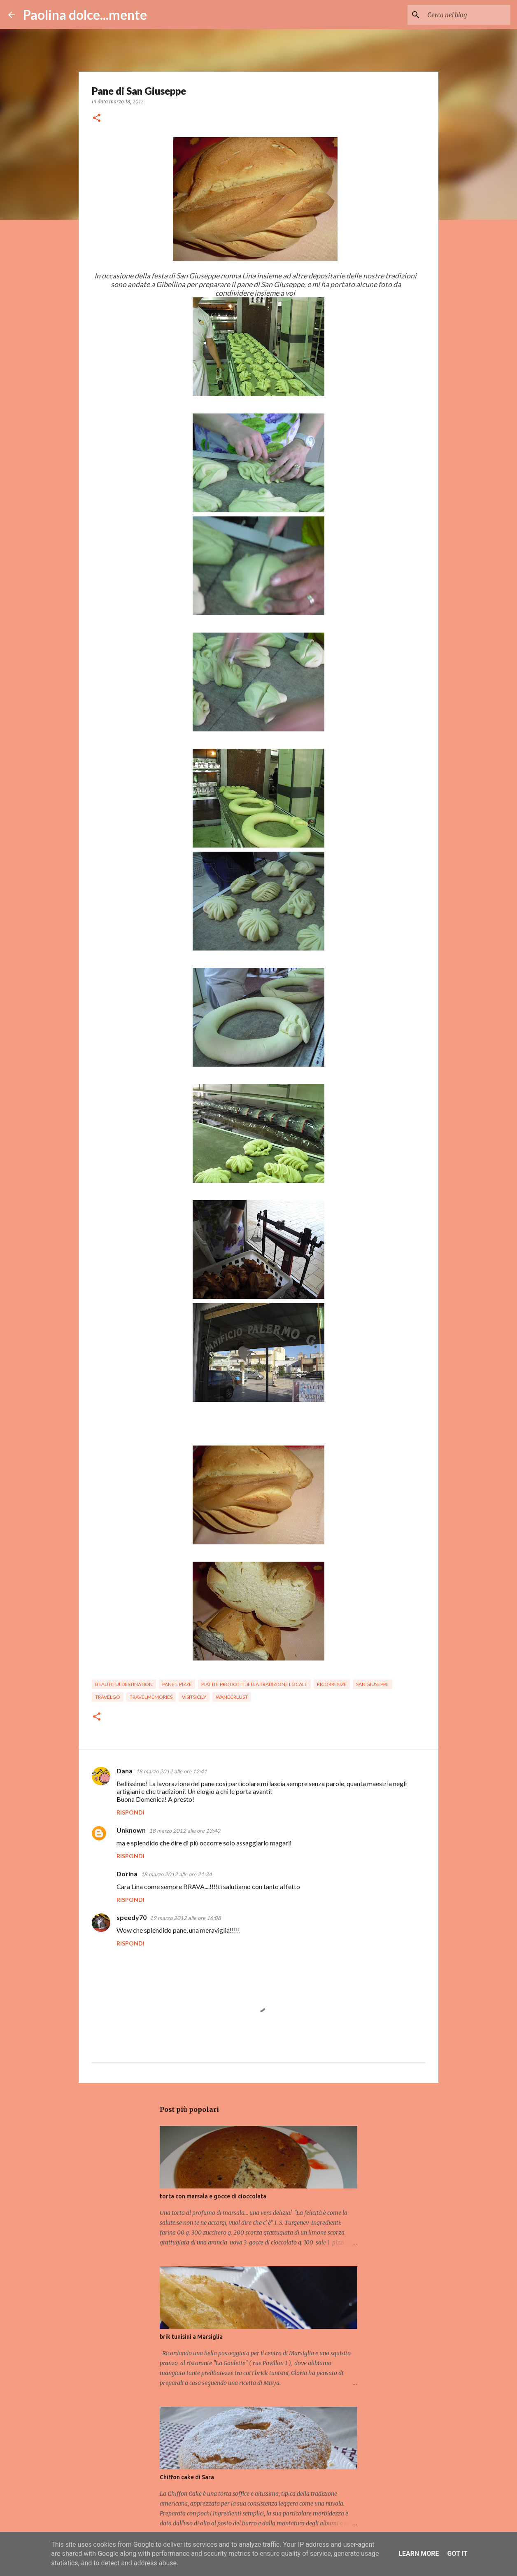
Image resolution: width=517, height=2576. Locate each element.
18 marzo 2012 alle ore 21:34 (176, 1874)
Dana (124, 1771)
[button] (97, 118)
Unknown (131, 1830)
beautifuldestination (124, 1684)
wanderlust (232, 1697)
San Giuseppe (372, 1684)
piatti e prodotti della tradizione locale (254, 1684)
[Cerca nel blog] (467, 15)
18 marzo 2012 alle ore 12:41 (171, 1771)
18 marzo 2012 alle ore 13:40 (184, 1830)
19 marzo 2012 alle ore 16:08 (185, 1918)
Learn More (418, 2553)
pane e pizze (177, 1684)
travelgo (107, 1697)
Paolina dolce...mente (85, 15)
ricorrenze (332, 1684)
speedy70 (131, 1917)
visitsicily (194, 1697)
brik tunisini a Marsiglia (191, 2336)
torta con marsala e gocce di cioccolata (213, 2196)
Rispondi (130, 1812)
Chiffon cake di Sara (187, 2477)
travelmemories (151, 1697)
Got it (457, 2553)
